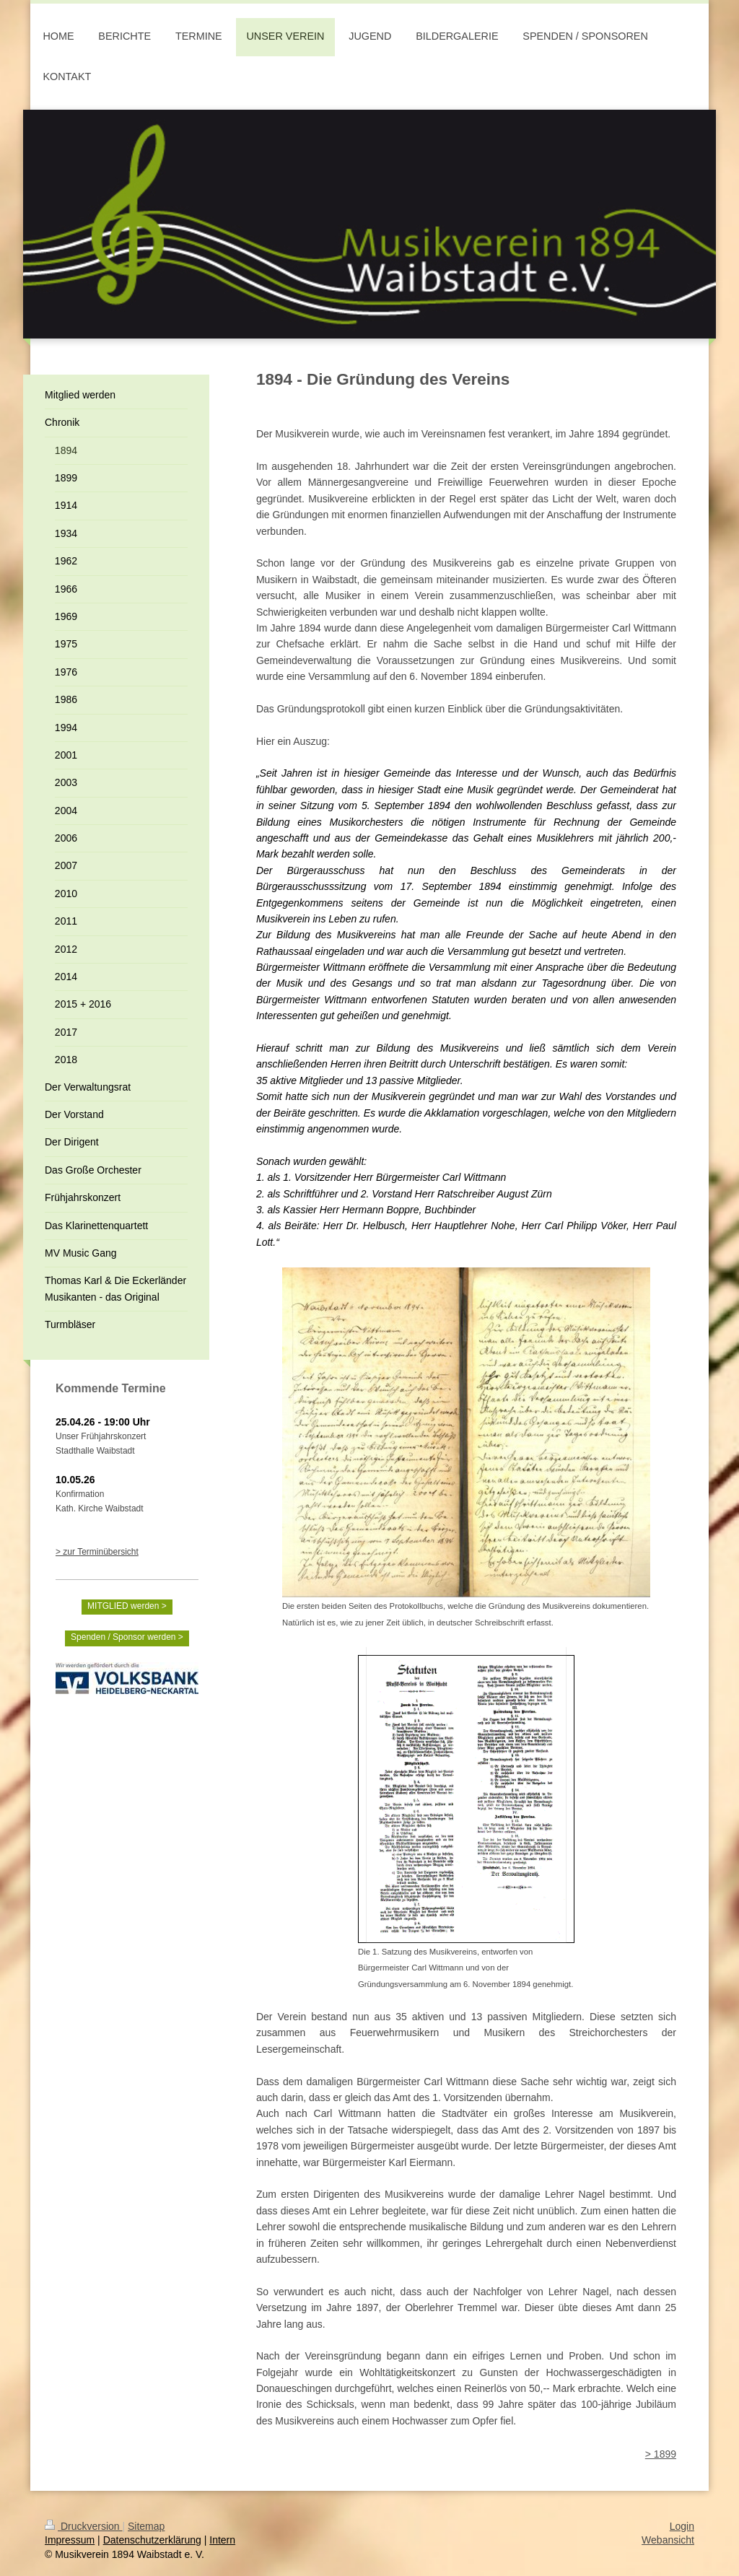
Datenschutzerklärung (152, 2540)
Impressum (70, 2540)
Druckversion (83, 2526)
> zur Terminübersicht (97, 1552)
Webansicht (668, 2540)
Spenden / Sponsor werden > (127, 1637)
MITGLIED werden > (127, 1606)
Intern (222, 2540)
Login (682, 2526)
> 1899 (660, 2454)
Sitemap (146, 2526)
